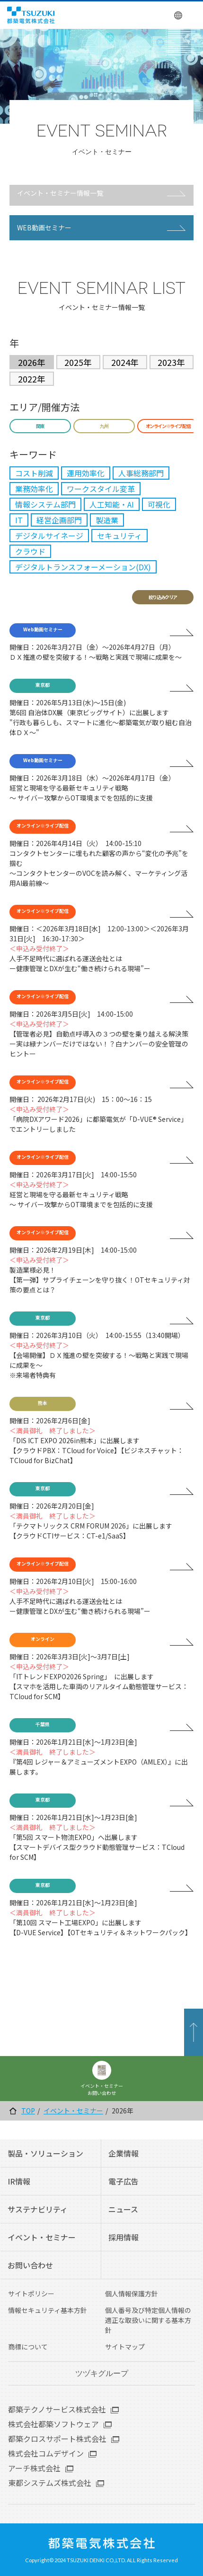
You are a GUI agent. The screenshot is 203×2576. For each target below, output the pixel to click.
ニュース (123, 2209)
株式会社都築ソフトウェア (53, 2424)
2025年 (78, 362)
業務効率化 (34, 488)
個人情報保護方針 (131, 2293)
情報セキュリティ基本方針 (47, 2310)
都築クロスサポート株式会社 (57, 2438)
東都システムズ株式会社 (49, 2482)
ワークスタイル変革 (101, 488)
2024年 (125, 362)
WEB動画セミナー (44, 227)
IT (19, 520)
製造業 (107, 520)
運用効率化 (86, 473)
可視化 (159, 504)
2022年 (31, 379)
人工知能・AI (111, 504)
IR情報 (19, 2181)
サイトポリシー (31, 2293)
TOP (28, 2110)
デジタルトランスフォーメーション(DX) (83, 567)
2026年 (31, 362)
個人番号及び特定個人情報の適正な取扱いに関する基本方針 (148, 2320)
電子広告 (123, 2181)
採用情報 (123, 2237)
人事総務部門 (141, 473)
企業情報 (123, 2153)
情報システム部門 (45, 504)
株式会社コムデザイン (46, 2453)
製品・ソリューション (45, 2153)
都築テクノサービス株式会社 (57, 2409)
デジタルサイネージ (49, 535)
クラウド (30, 551)
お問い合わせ (30, 2265)
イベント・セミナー (73, 2110)
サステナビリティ (38, 2209)
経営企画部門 (59, 520)
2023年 (171, 362)
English (178, 15)
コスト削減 (34, 473)
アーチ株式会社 (34, 2468)
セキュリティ (119, 535)
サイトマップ (125, 2346)
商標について (28, 2346)
